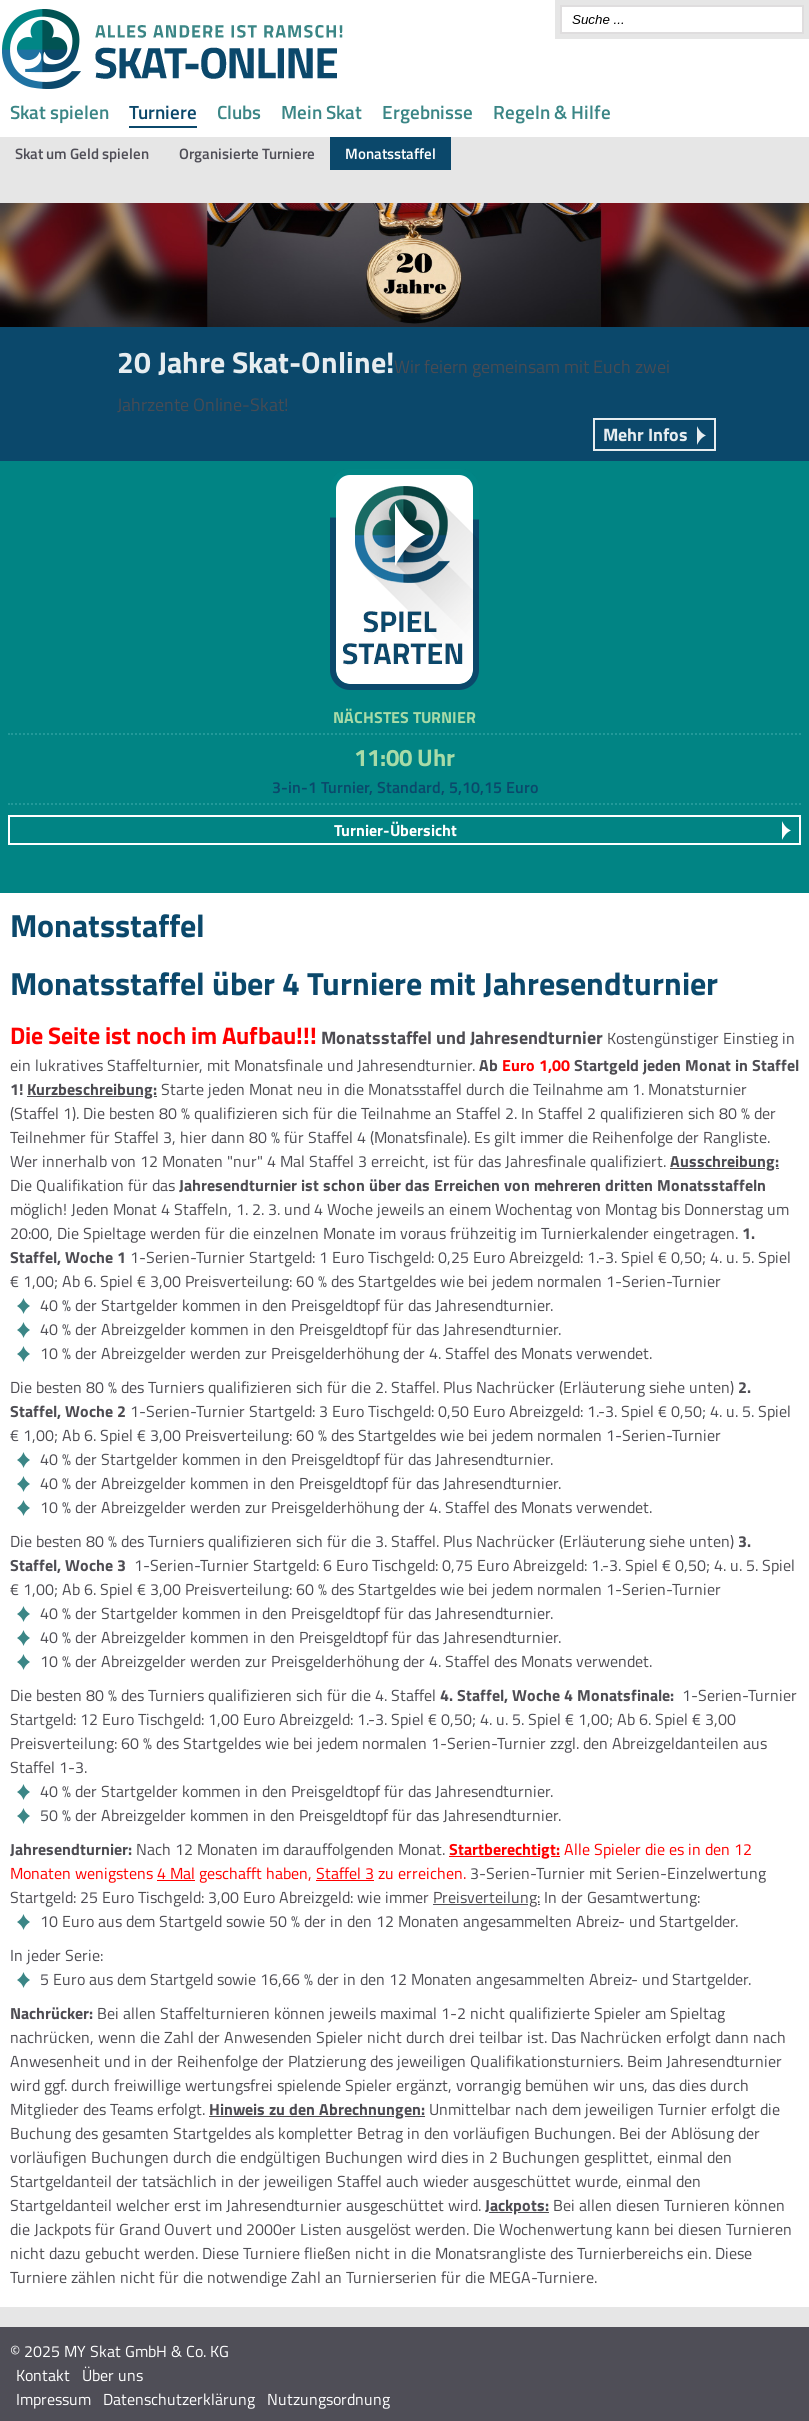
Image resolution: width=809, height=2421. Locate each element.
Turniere (163, 111)
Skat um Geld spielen (82, 153)
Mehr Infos (645, 434)
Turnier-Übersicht (395, 830)
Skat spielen (59, 111)
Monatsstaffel (390, 153)
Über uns (112, 2375)
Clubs (239, 111)
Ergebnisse (427, 111)
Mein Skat (321, 111)
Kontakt (43, 2375)
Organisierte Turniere (247, 153)
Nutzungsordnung (328, 2399)
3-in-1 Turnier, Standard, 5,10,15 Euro (405, 787)
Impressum (53, 2399)
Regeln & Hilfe (552, 111)
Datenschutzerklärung (179, 2399)
